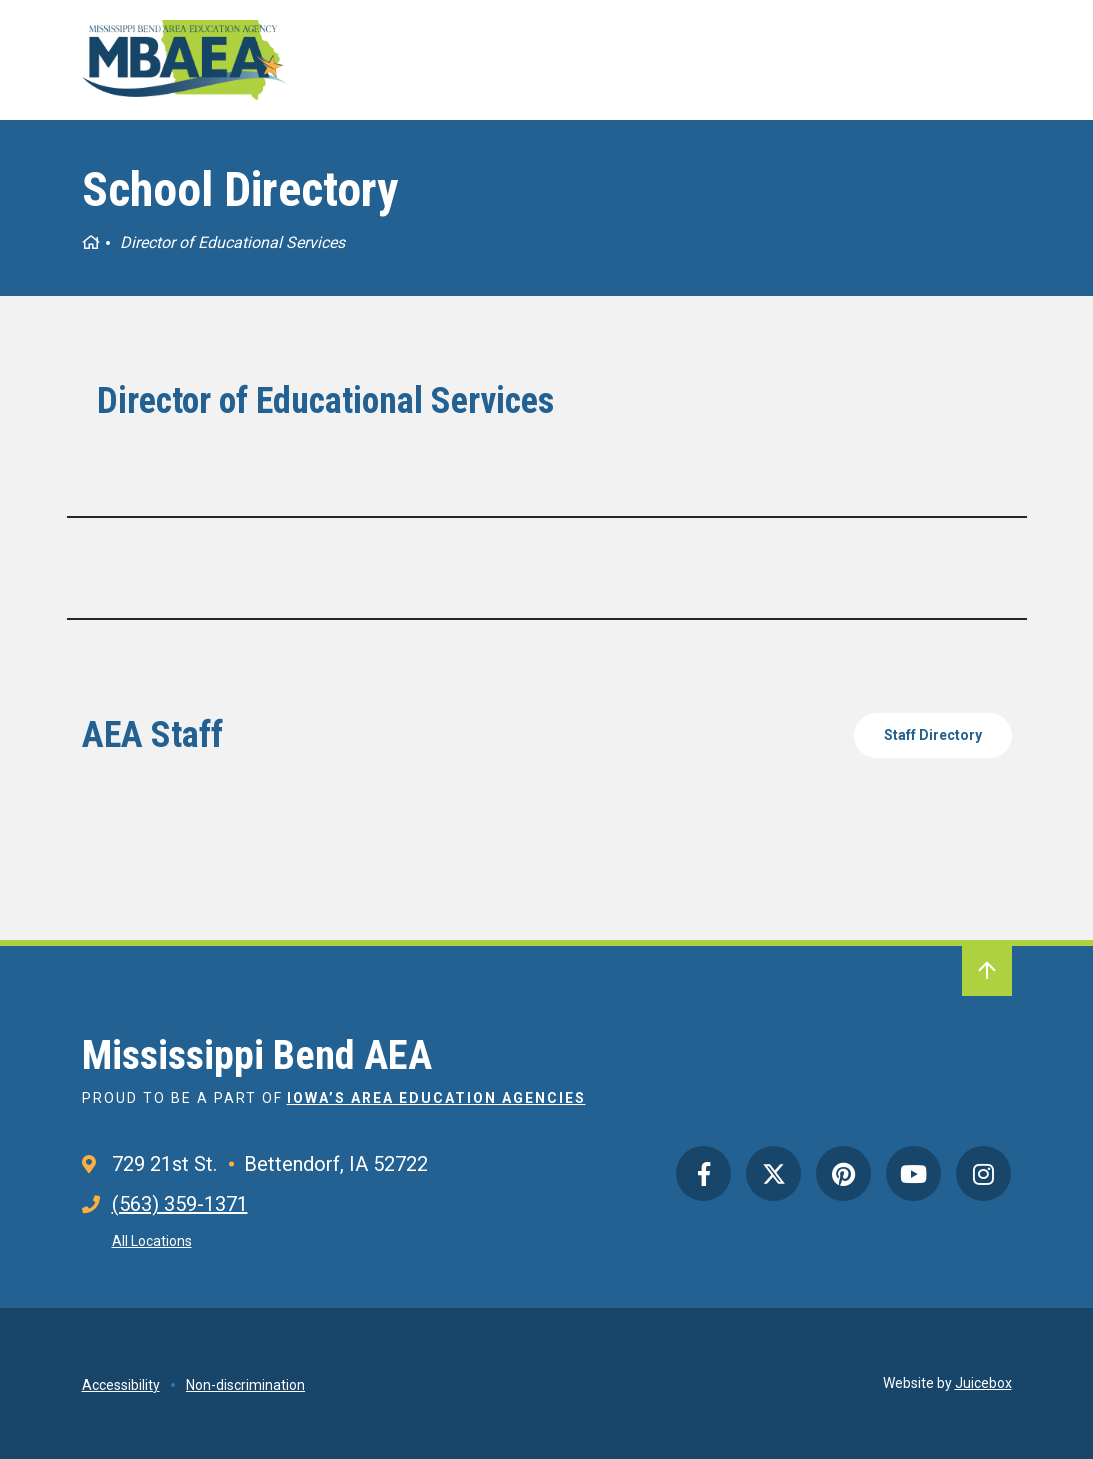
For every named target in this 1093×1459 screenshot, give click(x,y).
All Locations (152, 1241)
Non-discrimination (245, 1385)
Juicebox (983, 1383)
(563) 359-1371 (180, 1204)
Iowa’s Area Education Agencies (436, 1098)
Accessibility (121, 1385)
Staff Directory (933, 735)
